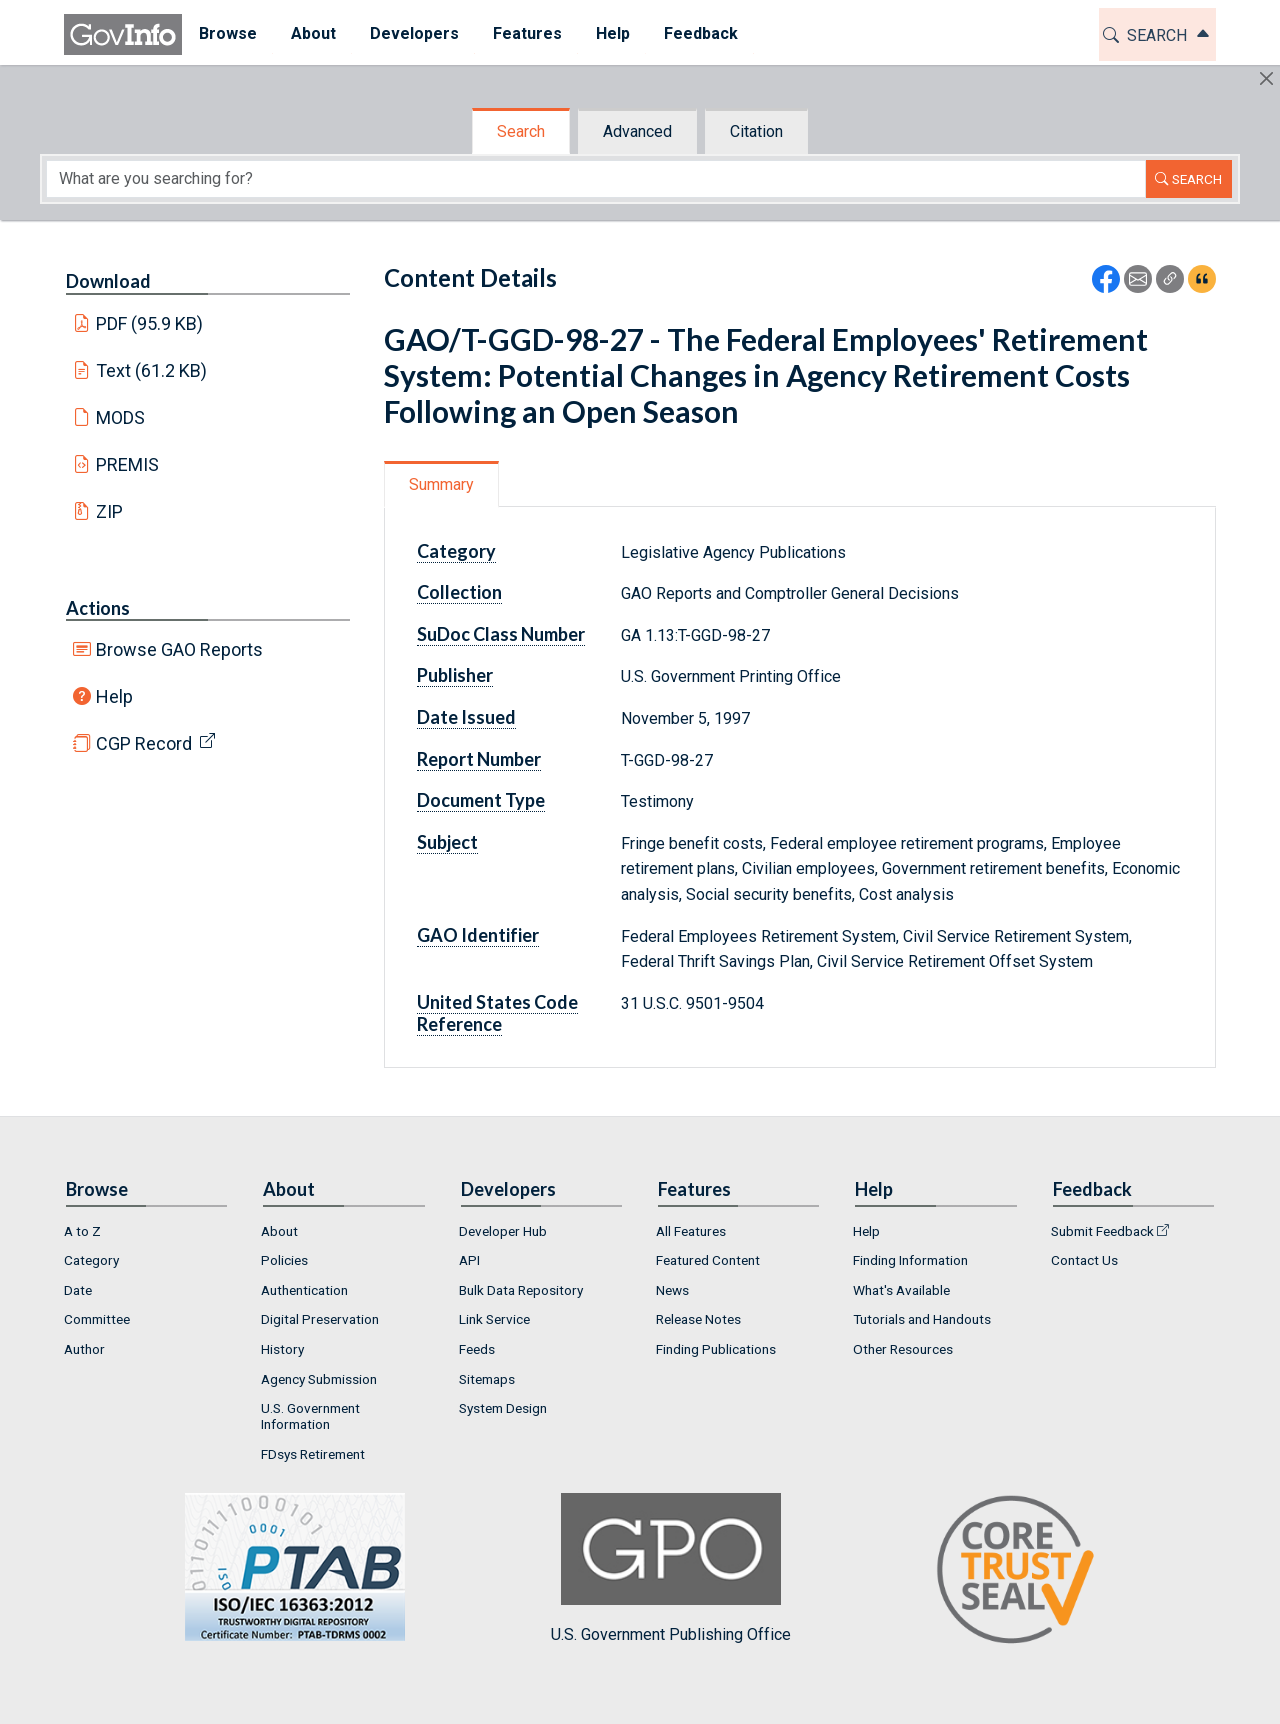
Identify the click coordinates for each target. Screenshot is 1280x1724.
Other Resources (903, 1349)
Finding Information (910, 1260)
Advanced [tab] (637, 131)
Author (84, 1349)
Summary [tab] (441, 484)
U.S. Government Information (310, 1416)
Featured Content (708, 1260)
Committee (97, 1319)
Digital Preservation (320, 1319)
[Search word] (596, 179)
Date (78, 1290)
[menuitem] (228, 34)
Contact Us (1084, 1260)
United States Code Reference (497, 1013)
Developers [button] (414, 33)
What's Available (901, 1290)
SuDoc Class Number (501, 634)
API (469, 1260)
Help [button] (613, 33)
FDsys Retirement (313, 1454)
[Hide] (1266, 78)
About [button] (313, 33)
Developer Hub (503, 1231)
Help (114, 696)
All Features (691, 1231)
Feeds (477, 1349)
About (279, 1231)
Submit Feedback (1102, 1231)
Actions (98, 608)
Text (152, 370)
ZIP (109, 511)
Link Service (494, 1319)
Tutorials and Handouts (922, 1319)
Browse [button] (228, 33)
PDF (150, 323)
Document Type (481, 800)
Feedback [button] (701, 33)
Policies (284, 1260)
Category (456, 551)
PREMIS (127, 464)
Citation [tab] (756, 131)
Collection (459, 592)
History (282, 1349)
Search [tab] (521, 131)
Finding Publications (716, 1349)
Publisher (455, 675)
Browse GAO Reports (179, 649)
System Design (503, 1408)
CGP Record (144, 743)
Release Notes (698, 1319)
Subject (447, 842)
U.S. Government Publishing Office (671, 1568)
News (672, 1290)
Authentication (304, 1290)
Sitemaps (487, 1379)
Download (108, 281)
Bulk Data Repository (521, 1290)
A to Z (82, 1231)
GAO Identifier (478, 935)
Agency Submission (319, 1379)
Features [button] (527, 33)
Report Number (479, 759)
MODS (120, 417)
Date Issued (466, 717)
